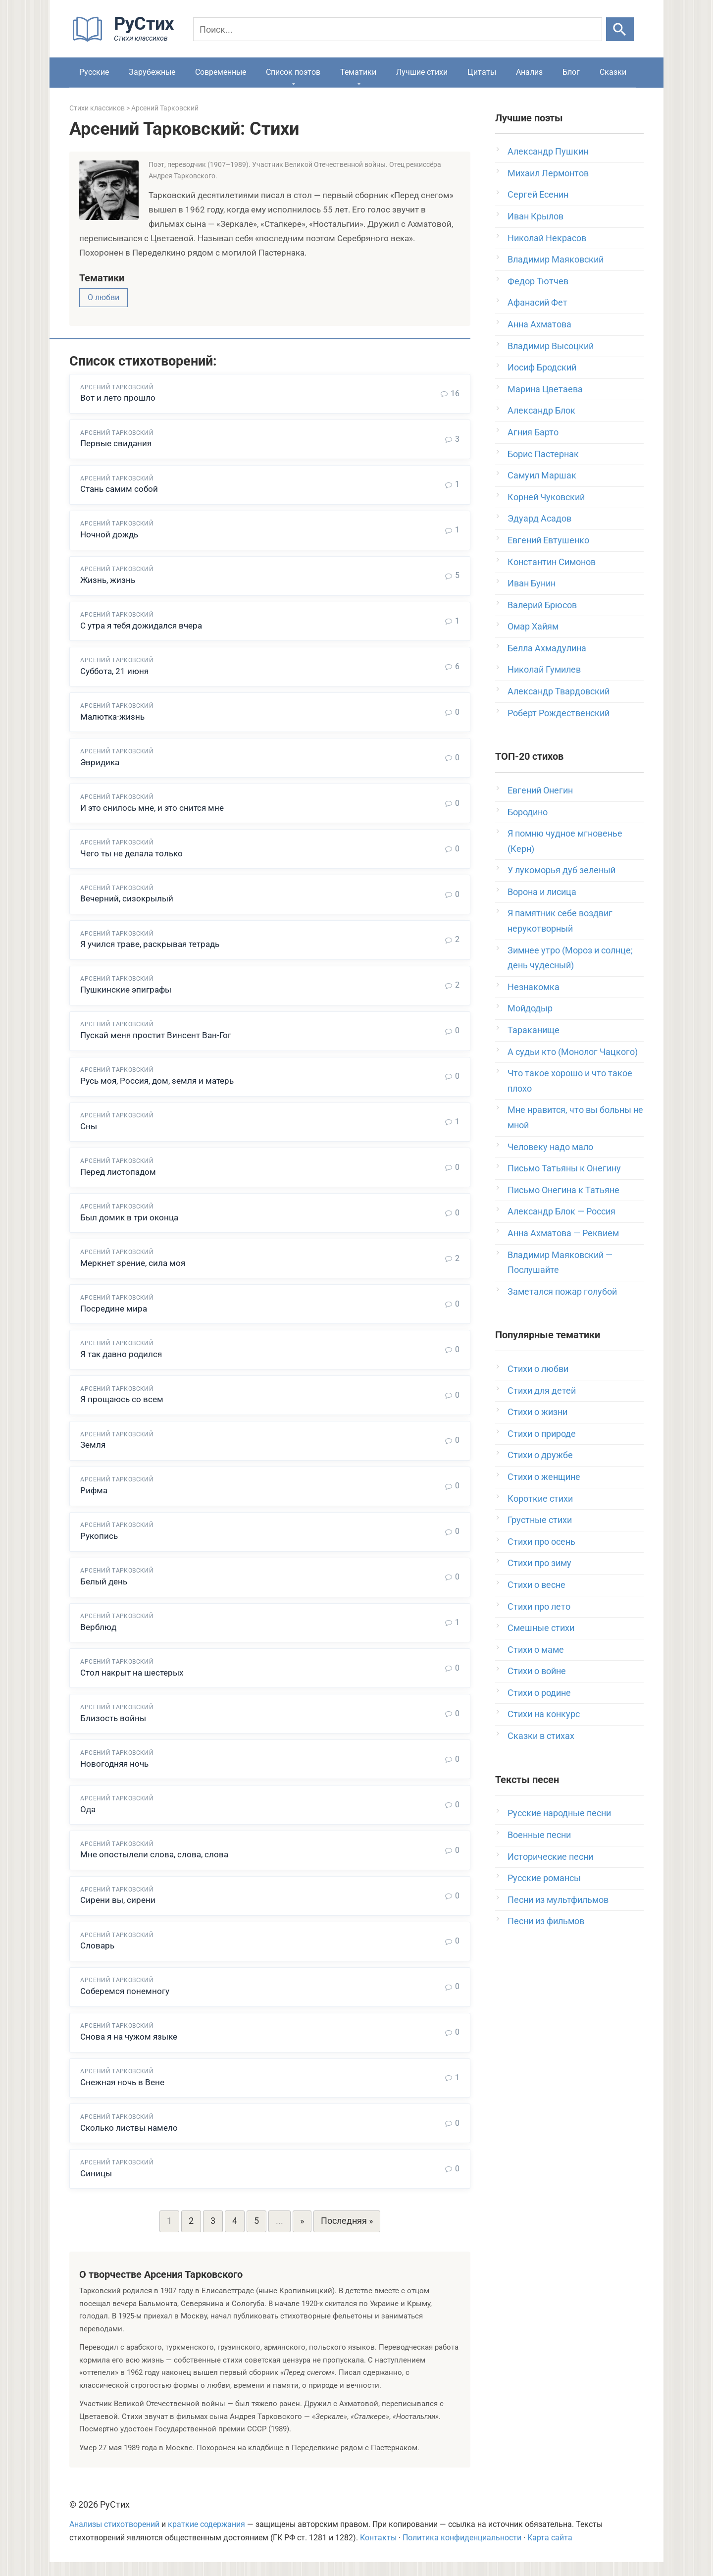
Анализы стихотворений (114, 2538)
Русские (94, 72)
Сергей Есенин (538, 194)
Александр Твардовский (559, 691)
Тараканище (534, 1030)
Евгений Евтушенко (548, 540)
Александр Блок (541, 410)
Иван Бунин (532, 583)
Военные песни (539, 1835)
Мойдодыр (530, 1008)
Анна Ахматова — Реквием (563, 1233)
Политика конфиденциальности (462, 2552)
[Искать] (620, 29)
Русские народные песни (559, 1813)
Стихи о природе (542, 1433)
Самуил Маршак (542, 475)
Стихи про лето (539, 1606)
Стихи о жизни (537, 1412)
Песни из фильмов (546, 1921)
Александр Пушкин (548, 151)
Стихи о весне (536, 1584)
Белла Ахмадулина (547, 648)
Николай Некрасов (547, 238)
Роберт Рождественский (559, 713)
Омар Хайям (533, 626)
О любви (103, 297)
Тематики (358, 72)
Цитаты (481, 72)
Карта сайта (549, 2552)
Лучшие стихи (422, 72)
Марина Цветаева (545, 389)
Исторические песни (550, 1856)
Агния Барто (533, 432)
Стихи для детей (542, 1390)
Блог (571, 72)
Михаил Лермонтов (548, 173)
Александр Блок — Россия (561, 1211)
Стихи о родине (539, 1692)
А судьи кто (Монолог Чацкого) (573, 1052)
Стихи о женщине (544, 1477)
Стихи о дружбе (540, 1455)
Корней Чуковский (546, 497)
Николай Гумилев (544, 669)
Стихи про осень (541, 1541)
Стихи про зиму (539, 1563)
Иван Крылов (535, 216)
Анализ (529, 72)
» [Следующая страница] (302, 2235)
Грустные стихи (540, 1520)
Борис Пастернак (543, 454)
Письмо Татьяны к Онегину (564, 1168)
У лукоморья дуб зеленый (561, 870)
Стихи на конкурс (544, 1714)
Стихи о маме (536, 1649)
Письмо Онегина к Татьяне (563, 1190)
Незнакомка (534, 987)
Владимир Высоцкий (551, 346)
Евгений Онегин (540, 790)
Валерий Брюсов (542, 605)
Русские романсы (544, 1878)
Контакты (378, 2552)
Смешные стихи (541, 1628)
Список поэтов (293, 72)
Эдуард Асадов (539, 518)
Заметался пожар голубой (562, 1291)
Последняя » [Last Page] (347, 2235)
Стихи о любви (538, 1369)
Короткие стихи (540, 1498)
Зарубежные (152, 72)
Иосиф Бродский (542, 367)
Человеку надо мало (550, 1147)
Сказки (613, 72)
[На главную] (126, 39)
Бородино (528, 812)
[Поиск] (397, 29)
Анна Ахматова (539, 324)
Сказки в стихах (541, 1736)
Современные (220, 72)
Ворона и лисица (542, 892)
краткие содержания (206, 2538)
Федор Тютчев (538, 281)
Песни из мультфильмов (558, 1899)
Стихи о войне (537, 1671)
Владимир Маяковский (556, 259)
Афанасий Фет (537, 302)
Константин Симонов (552, 562)
